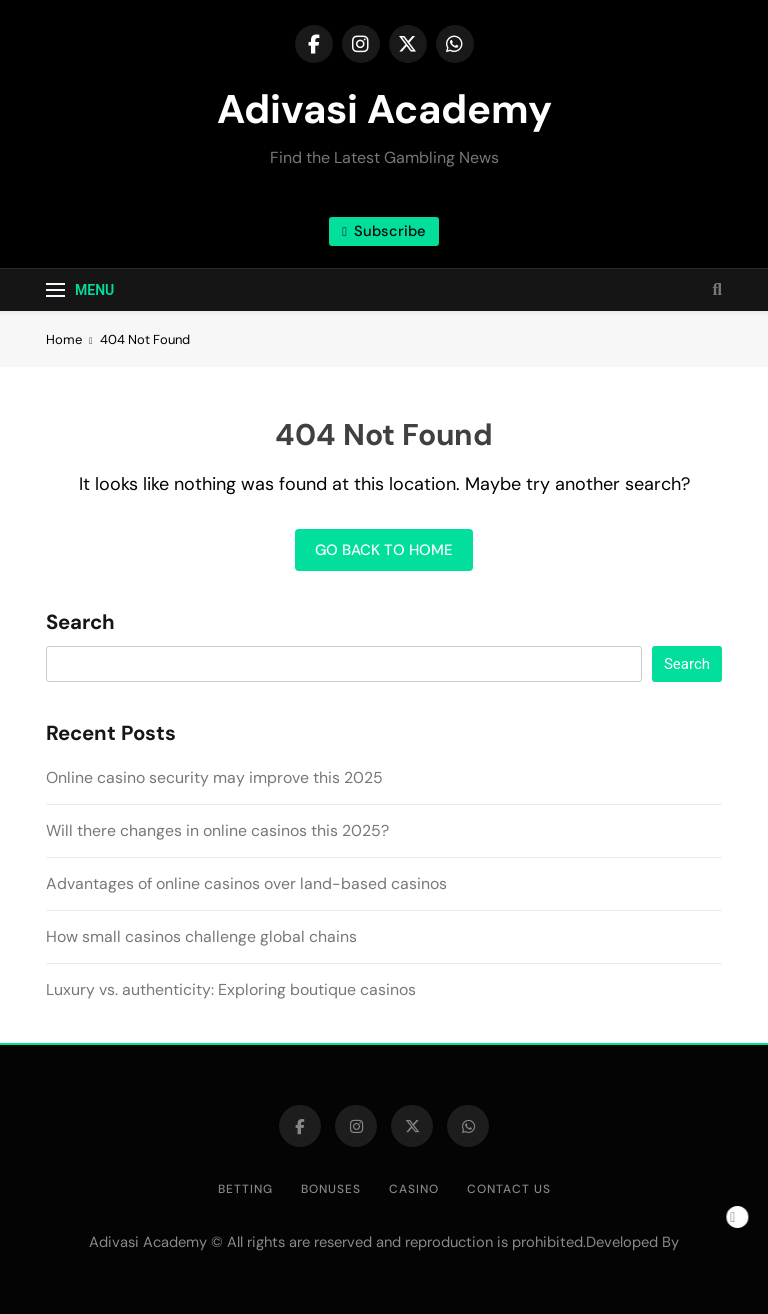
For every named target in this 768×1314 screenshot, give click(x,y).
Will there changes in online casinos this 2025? (217, 830)
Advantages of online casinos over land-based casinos (246, 883)
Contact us (509, 1189)
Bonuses (331, 1189)
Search (80, 623)
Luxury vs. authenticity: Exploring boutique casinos (231, 989)
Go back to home (384, 550)
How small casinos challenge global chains (201, 936)
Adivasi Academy (384, 109)
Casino (414, 1189)
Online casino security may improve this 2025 (214, 777)
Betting (245, 1189)
